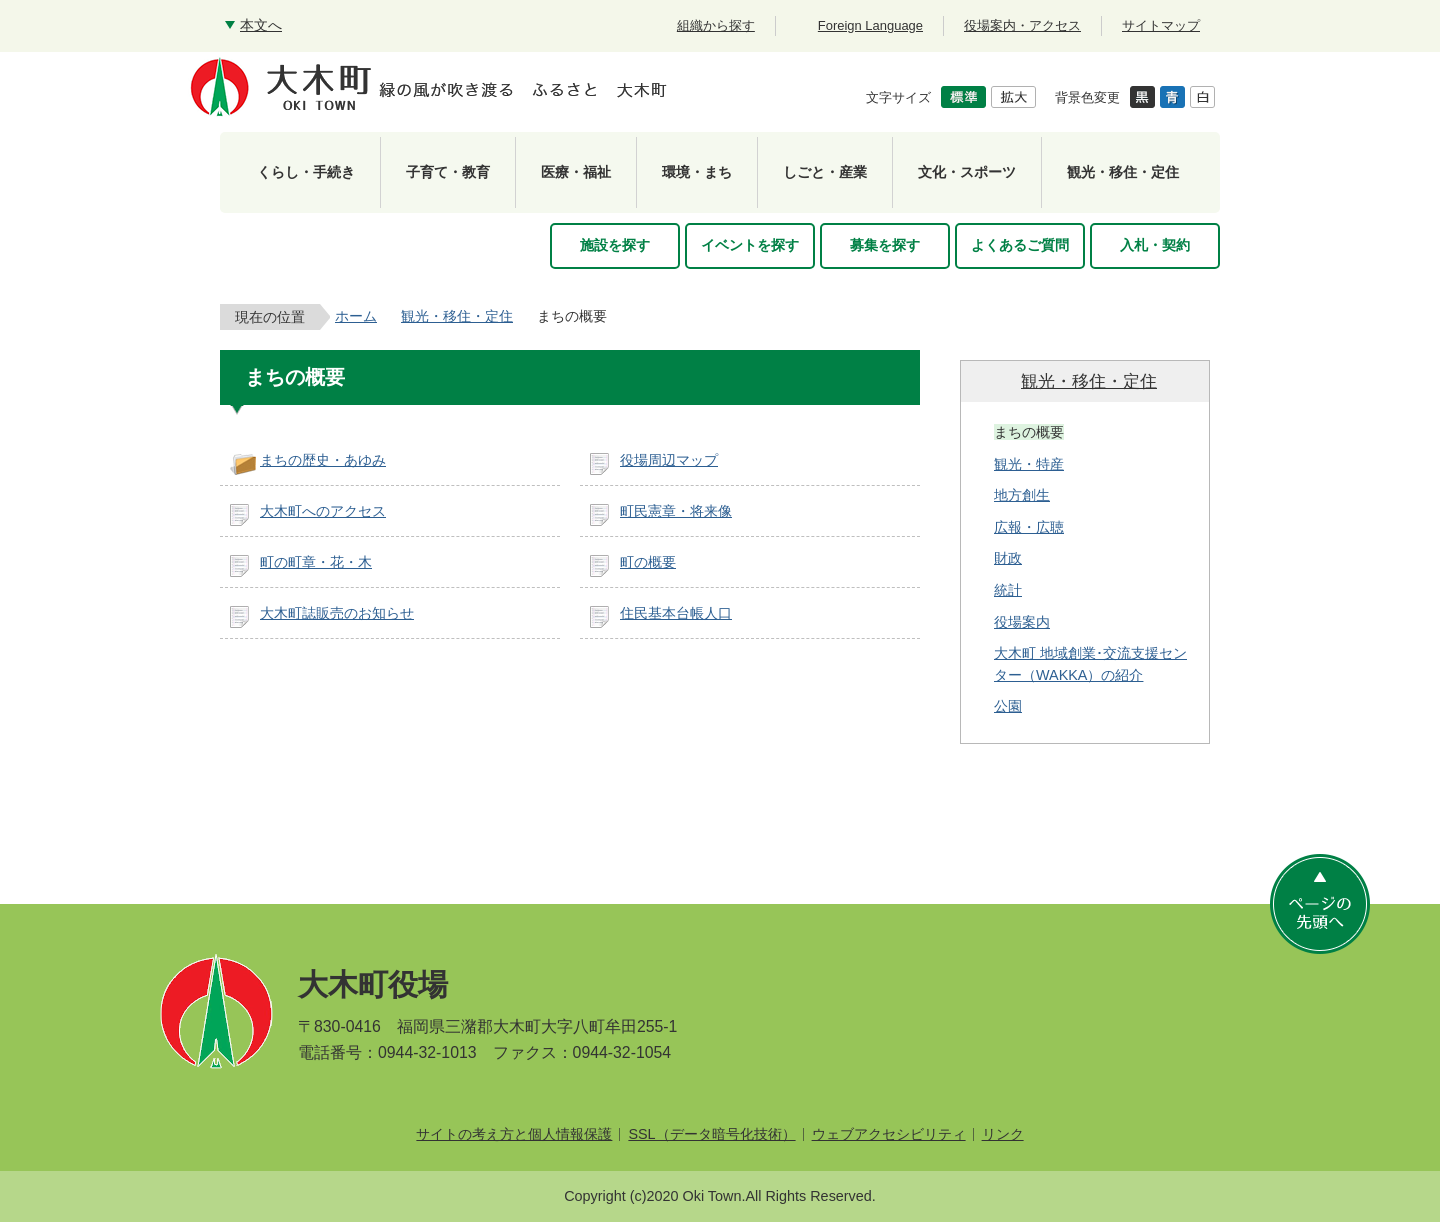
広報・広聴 (1029, 527)
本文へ (261, 25)
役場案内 (1022, 622)
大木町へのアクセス (323, 511)
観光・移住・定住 (457, 316)
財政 (1008, 558)
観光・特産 (1029, 464)
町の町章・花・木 (316, 562)
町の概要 (648, 562)
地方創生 (1022, 495)
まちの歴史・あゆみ (323, 460)
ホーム (356, 316)
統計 (1008, 590)
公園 (1008, 706)
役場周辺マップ (669, 460)
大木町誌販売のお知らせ (337, 613)
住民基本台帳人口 (676, 613)
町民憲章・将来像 (676, 511)
